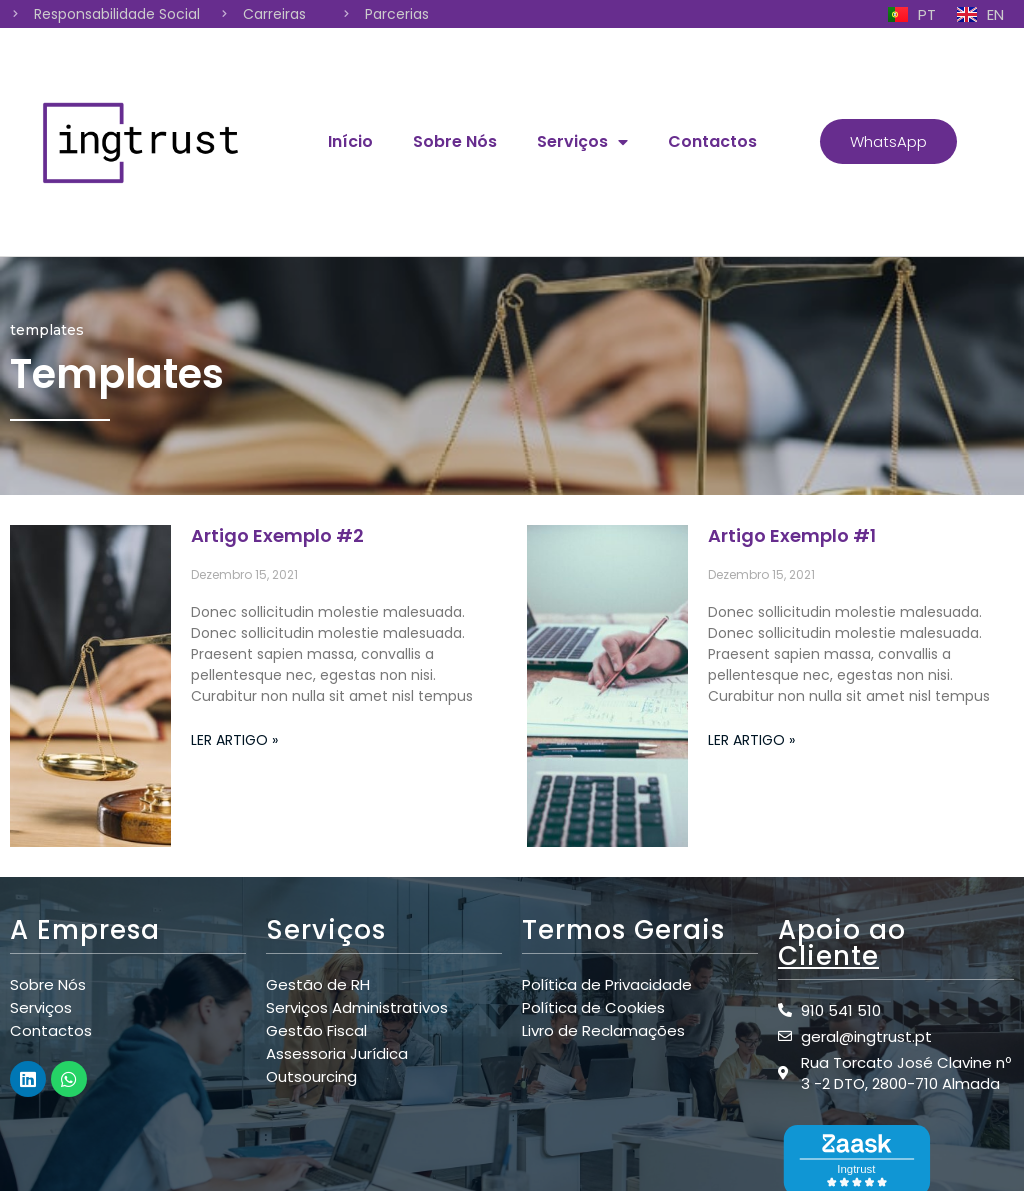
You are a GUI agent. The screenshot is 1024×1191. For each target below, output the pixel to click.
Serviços (582, 142)
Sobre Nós (455, 141)
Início (350, 141)
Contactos (712, 141)
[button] (888, 141)
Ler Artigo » (234, 740)
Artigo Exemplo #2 (277, 535)
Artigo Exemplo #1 (792, 535)
